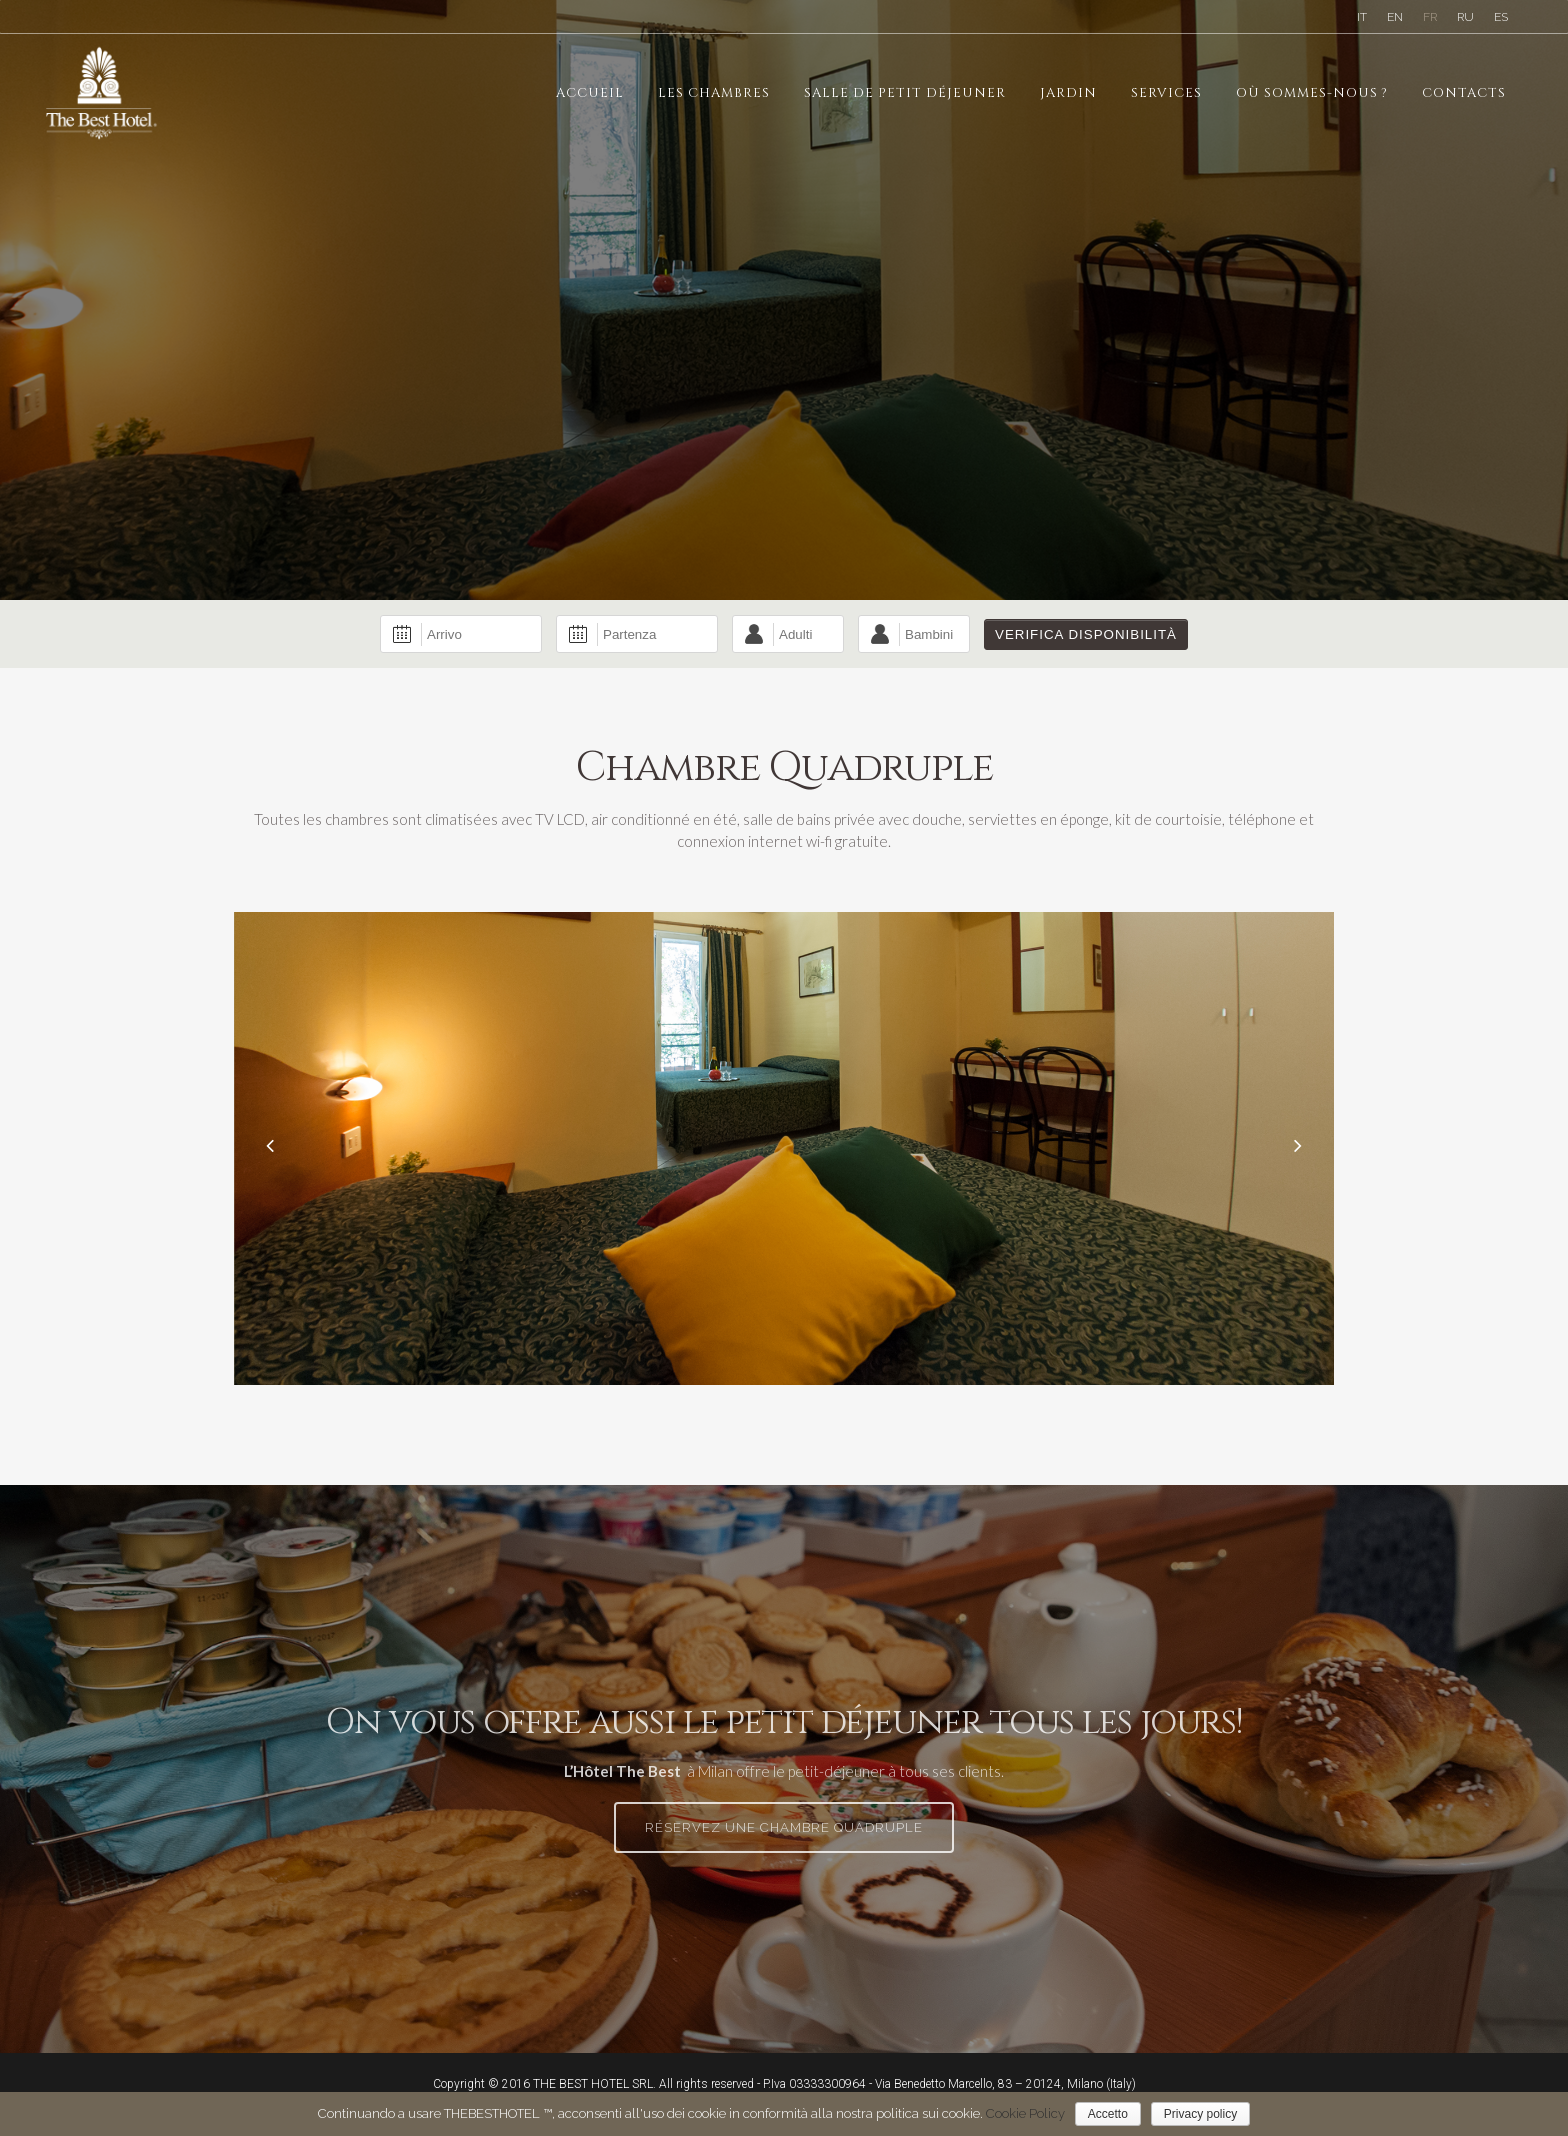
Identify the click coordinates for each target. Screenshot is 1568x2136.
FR (1430, 17)
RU (1465, 17)
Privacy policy (1200, 2114)
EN (1395, 17)
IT (1362, 17)
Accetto (1108, 2114)
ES (1501, 17)
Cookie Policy (1025, 2113)
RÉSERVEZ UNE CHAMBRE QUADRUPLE (784, 1827)
